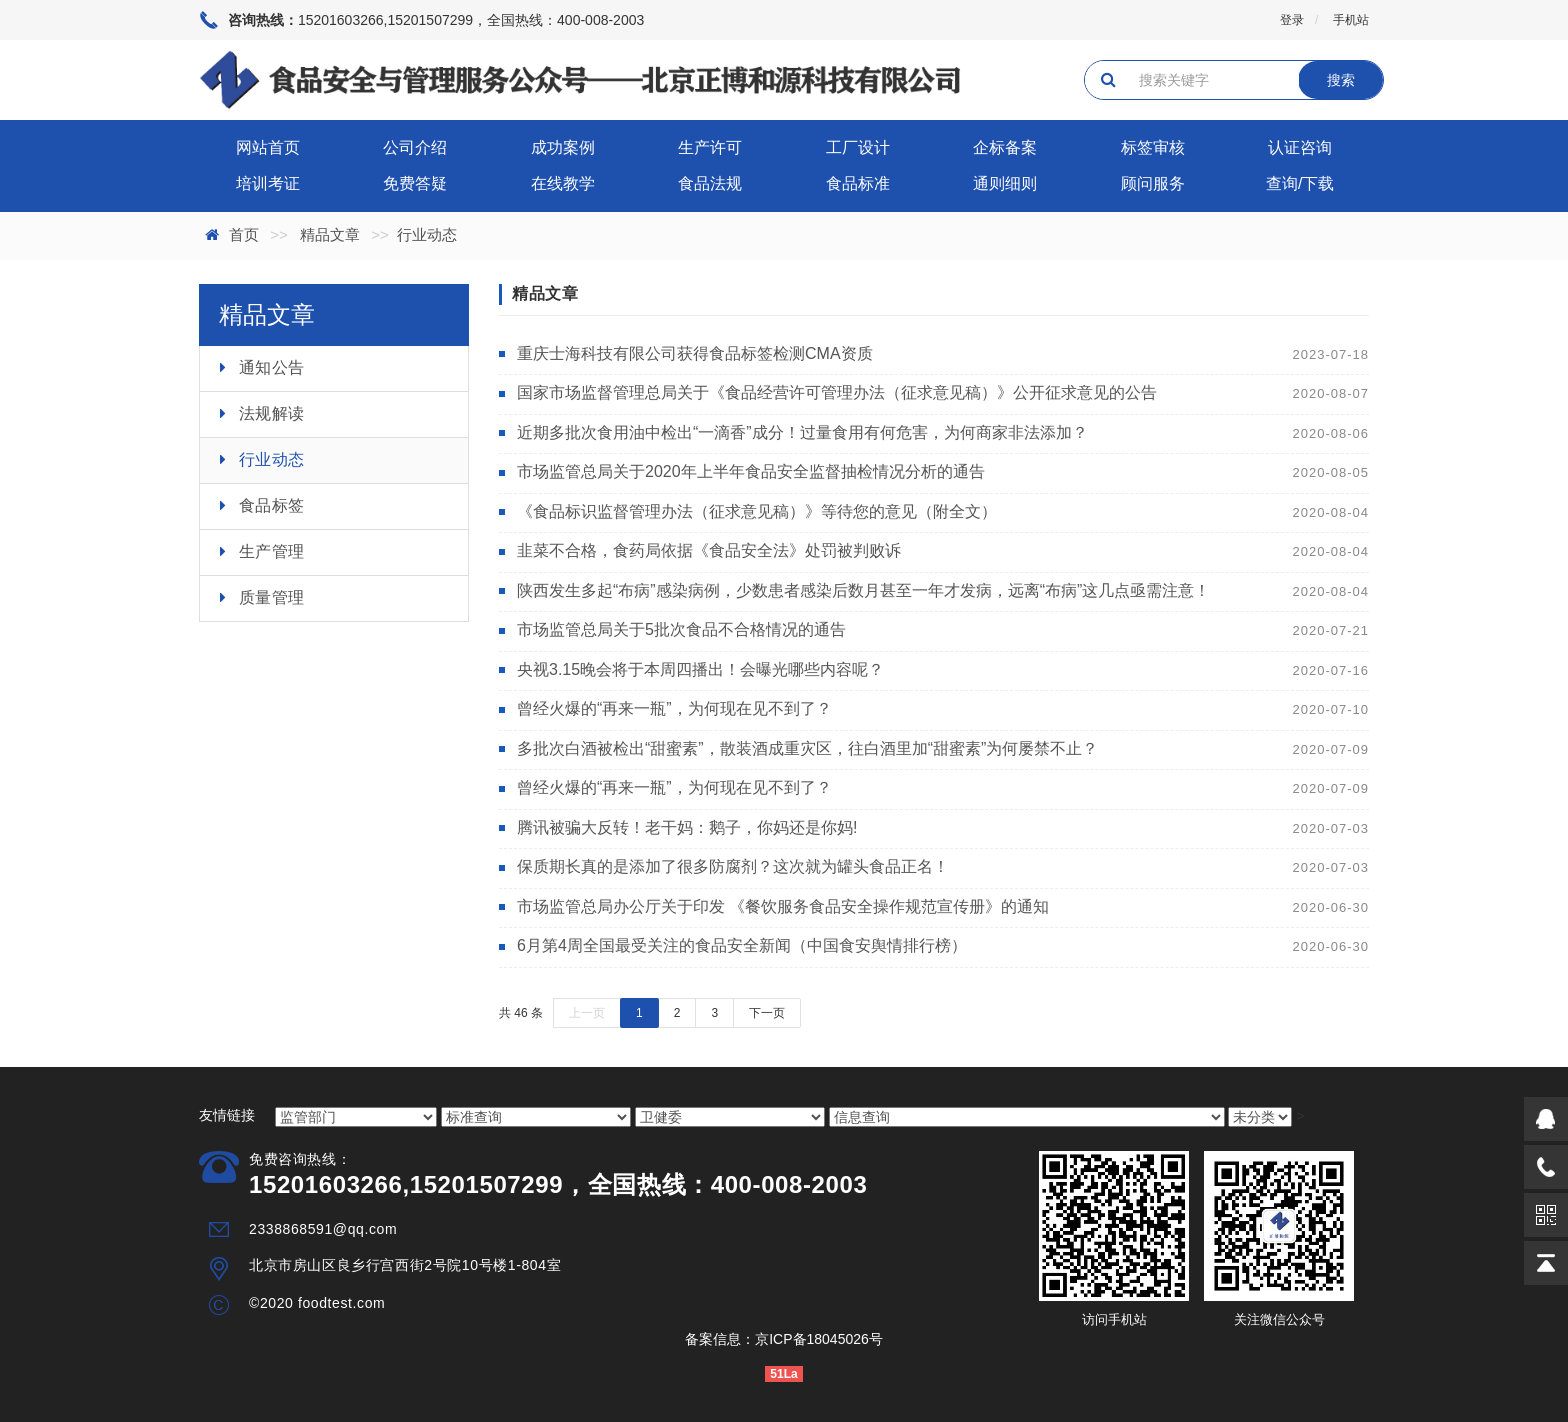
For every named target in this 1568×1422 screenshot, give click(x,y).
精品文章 (330, 234)
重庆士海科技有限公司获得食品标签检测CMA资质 (695, 353)
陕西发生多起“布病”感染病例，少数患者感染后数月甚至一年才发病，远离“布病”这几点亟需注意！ (863, 590)
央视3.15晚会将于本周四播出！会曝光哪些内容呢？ (700, 669)
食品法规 (710, 183)
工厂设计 (858, 147)
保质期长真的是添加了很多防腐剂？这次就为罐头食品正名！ (733, 866)
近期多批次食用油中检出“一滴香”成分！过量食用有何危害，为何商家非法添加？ (802, 432)
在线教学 (563, 183)
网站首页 (268, 147)
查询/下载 (1300, 183)
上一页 (587, 1013)
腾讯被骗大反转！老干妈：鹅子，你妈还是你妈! (687, 827)
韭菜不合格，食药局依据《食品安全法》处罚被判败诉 (709, 550)
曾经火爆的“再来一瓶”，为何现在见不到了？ (674, 708)
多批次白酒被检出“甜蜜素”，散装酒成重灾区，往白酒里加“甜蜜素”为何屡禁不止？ (807, 748)
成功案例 (563, 147)
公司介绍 (415, 147)
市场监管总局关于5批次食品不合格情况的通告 (681, 629)
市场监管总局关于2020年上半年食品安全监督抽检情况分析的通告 (751, 471)
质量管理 (272, 597)
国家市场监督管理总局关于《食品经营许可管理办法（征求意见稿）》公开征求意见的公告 (837, 392)
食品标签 (272, 505)
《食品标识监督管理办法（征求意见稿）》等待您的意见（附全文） (757, 511)
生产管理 (272, 551)
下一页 (767, 1013)
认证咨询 (1300, 147)
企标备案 (1005, 147)
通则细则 (1005, 183)
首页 (244, 234)
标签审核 (1153, 147)
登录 (1292, 20)
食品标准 (858, 183)
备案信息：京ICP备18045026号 (784, 1339)
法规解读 (272, 413)
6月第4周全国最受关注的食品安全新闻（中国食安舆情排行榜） (742, 945)
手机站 (1351, 20)
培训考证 (268, 183)
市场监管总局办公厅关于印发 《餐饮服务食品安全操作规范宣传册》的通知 (783, 906)
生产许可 (710, 147)
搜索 (1341, 80)
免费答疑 (415, 183)
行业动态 (272, 459)
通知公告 (272, 367)
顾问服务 (1153, 183)
